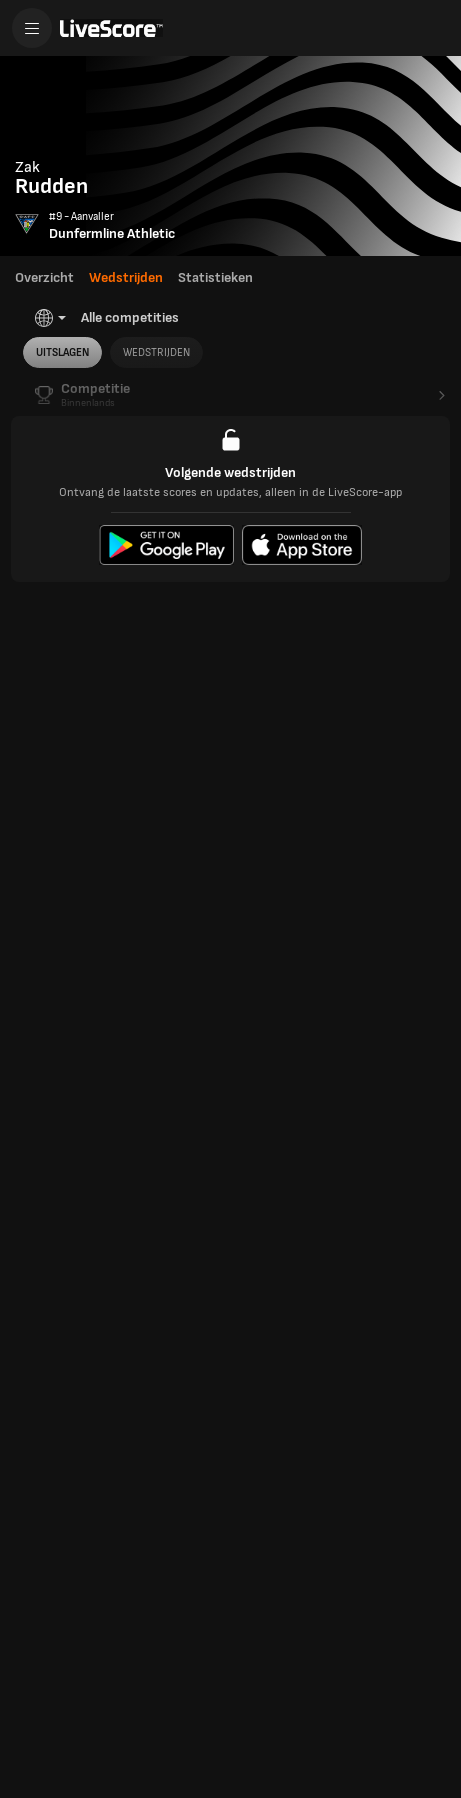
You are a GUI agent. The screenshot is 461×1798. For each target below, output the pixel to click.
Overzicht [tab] (44, 277)
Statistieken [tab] (215, 277)
